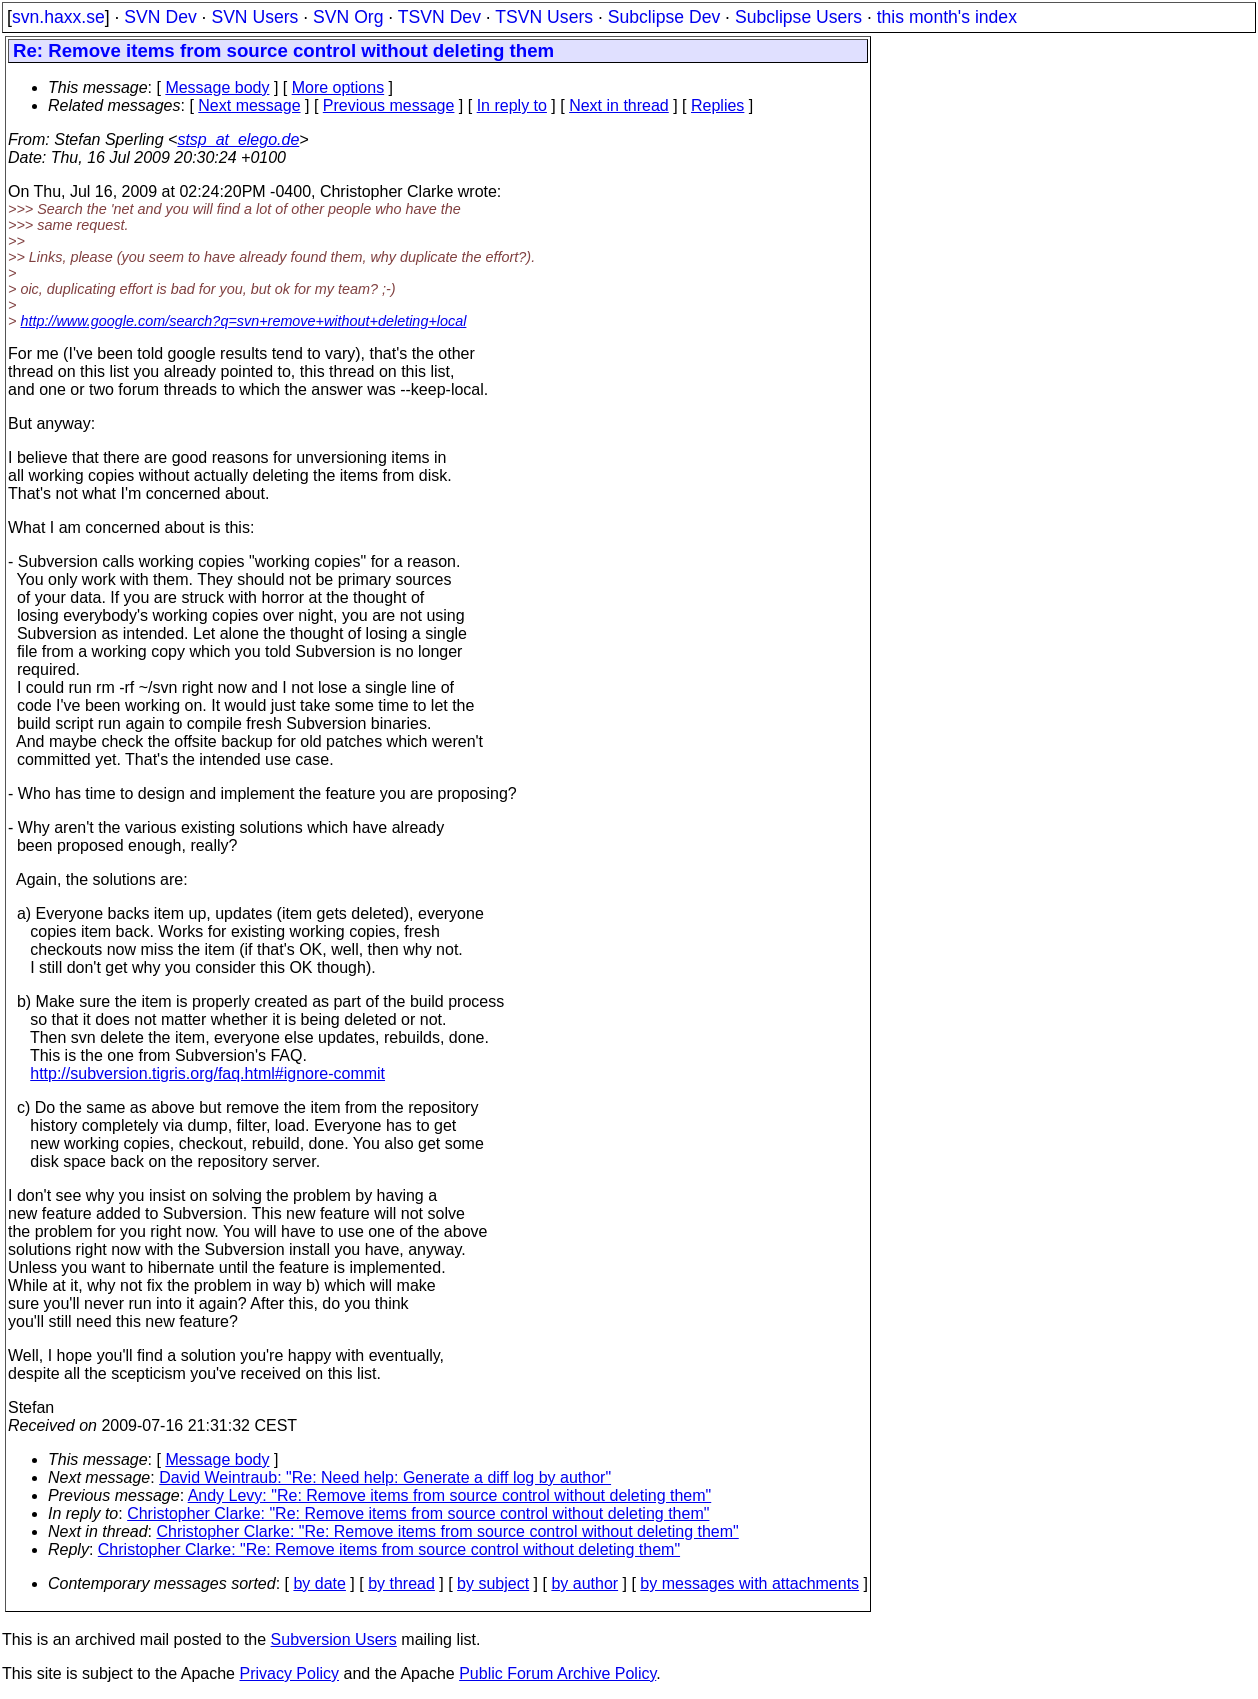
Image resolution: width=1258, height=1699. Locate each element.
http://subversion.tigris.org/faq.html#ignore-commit (207, 1073)
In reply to (512, 105)
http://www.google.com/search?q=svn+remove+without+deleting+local (243, 321)
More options (338, 87)
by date (319, 1583)
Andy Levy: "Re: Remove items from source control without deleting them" (450, 1495)
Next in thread (619, 105)
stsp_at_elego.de (238, 139)
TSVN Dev (439, 17)
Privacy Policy (289, 1673)
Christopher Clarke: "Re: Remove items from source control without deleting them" (418, 1513)
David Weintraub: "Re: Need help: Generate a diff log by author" (385, 1477)
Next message (249, 105)
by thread (401, 1583)
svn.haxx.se (58, 17)
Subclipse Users (798, 17)
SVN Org (348, 17)
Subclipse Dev (664, 17)
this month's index (947, 17)
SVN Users (254, 17)
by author (584, 1583)
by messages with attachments (749, 1583)
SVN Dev (160, 17)
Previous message (389, 105)
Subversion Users (334, 1639)
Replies (717, 105)
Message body (217, 87)
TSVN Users (544, 17)
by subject (493, 1583)
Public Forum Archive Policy (557, 1673)
